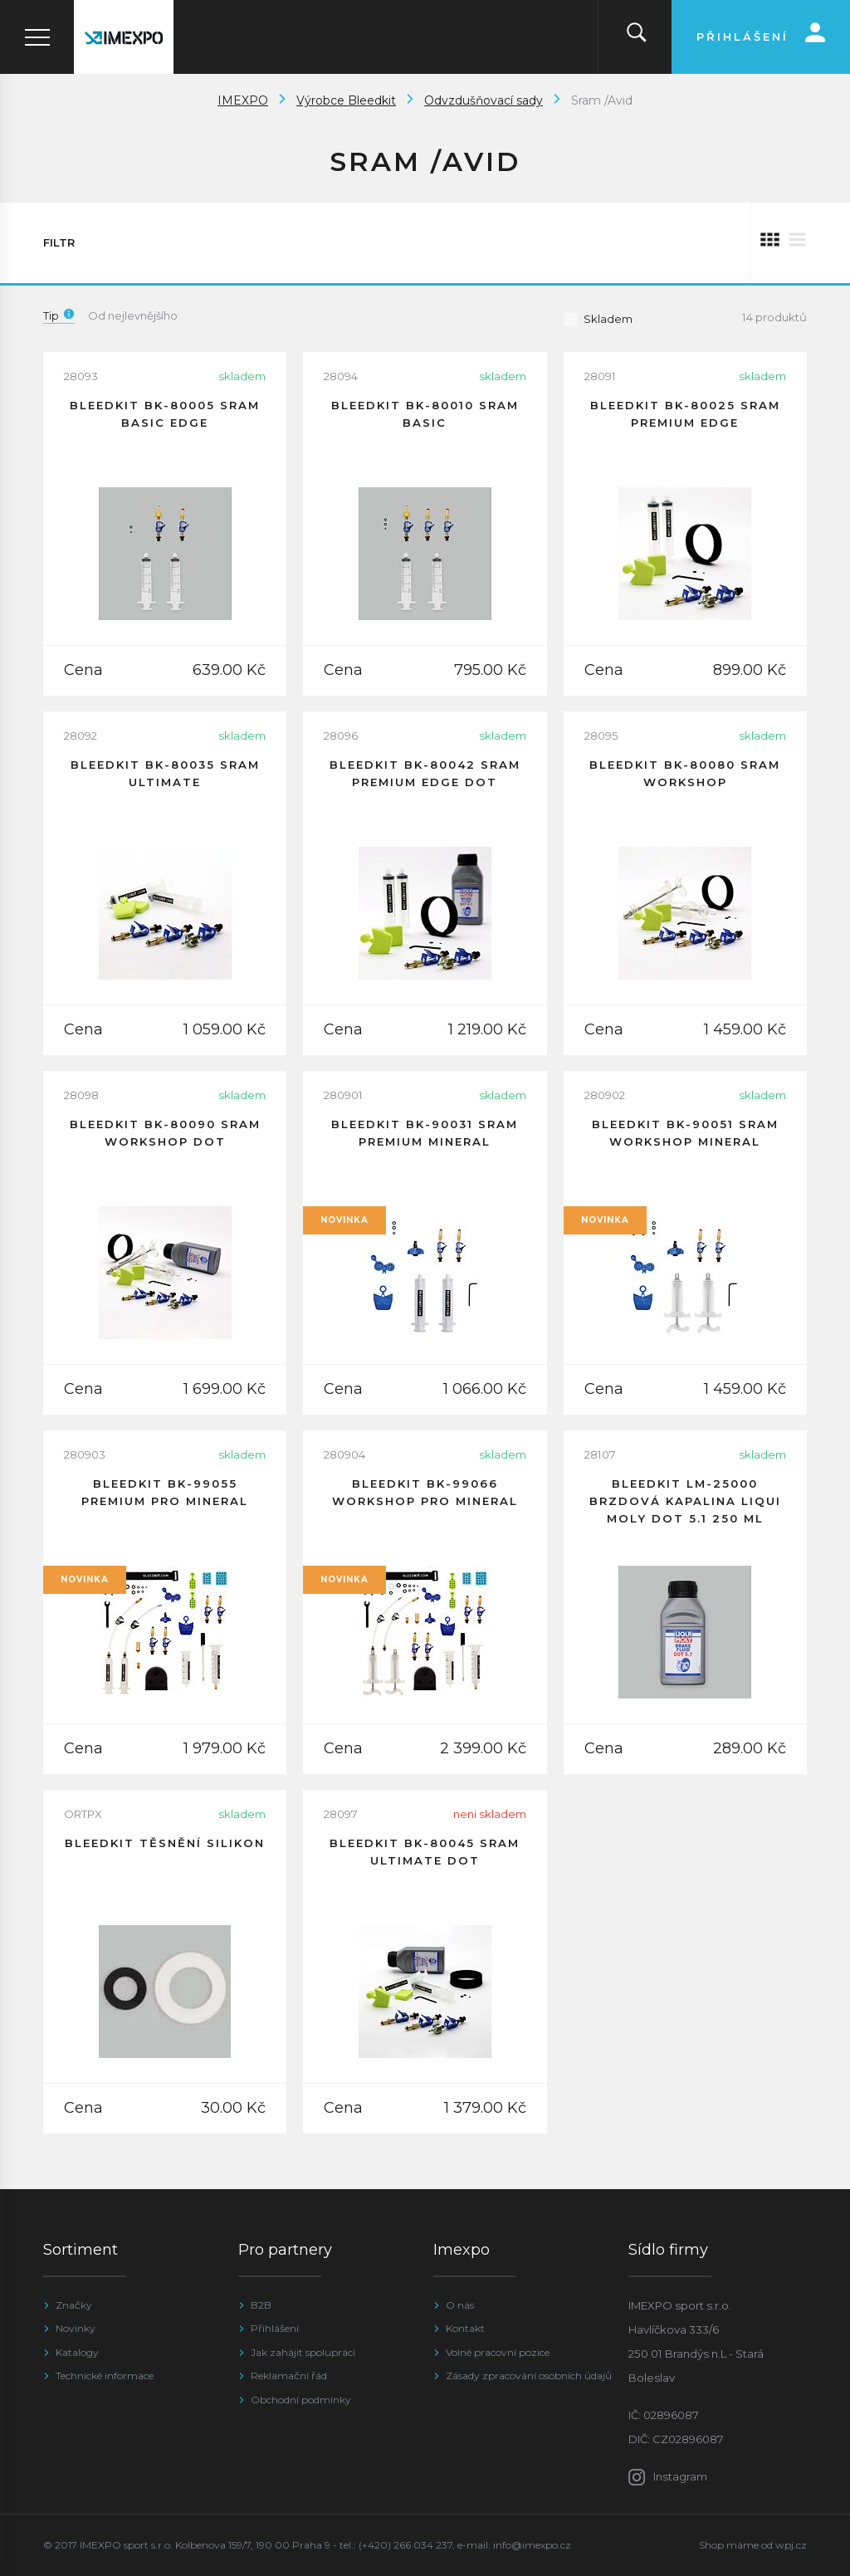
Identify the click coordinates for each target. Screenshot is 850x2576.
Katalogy (77, 2352)
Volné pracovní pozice (498, 2352)
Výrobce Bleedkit (346, 100)
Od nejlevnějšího (133, 315)
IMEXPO (242, 100)
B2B (261, 2305)
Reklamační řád (289, 2375)
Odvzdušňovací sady (483, 100)
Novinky (75, 2328)
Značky (74, 2305)
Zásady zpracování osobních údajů (529, 2375)
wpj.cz (791, 2545)
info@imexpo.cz (532, 2545)
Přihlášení (275, 2328)
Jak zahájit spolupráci (303, 2352)
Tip (59, 315)
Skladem (598, 318)
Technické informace (105, 2375)
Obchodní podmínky (301, 2399)
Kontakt (465, 2328)
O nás (460, 2305)
